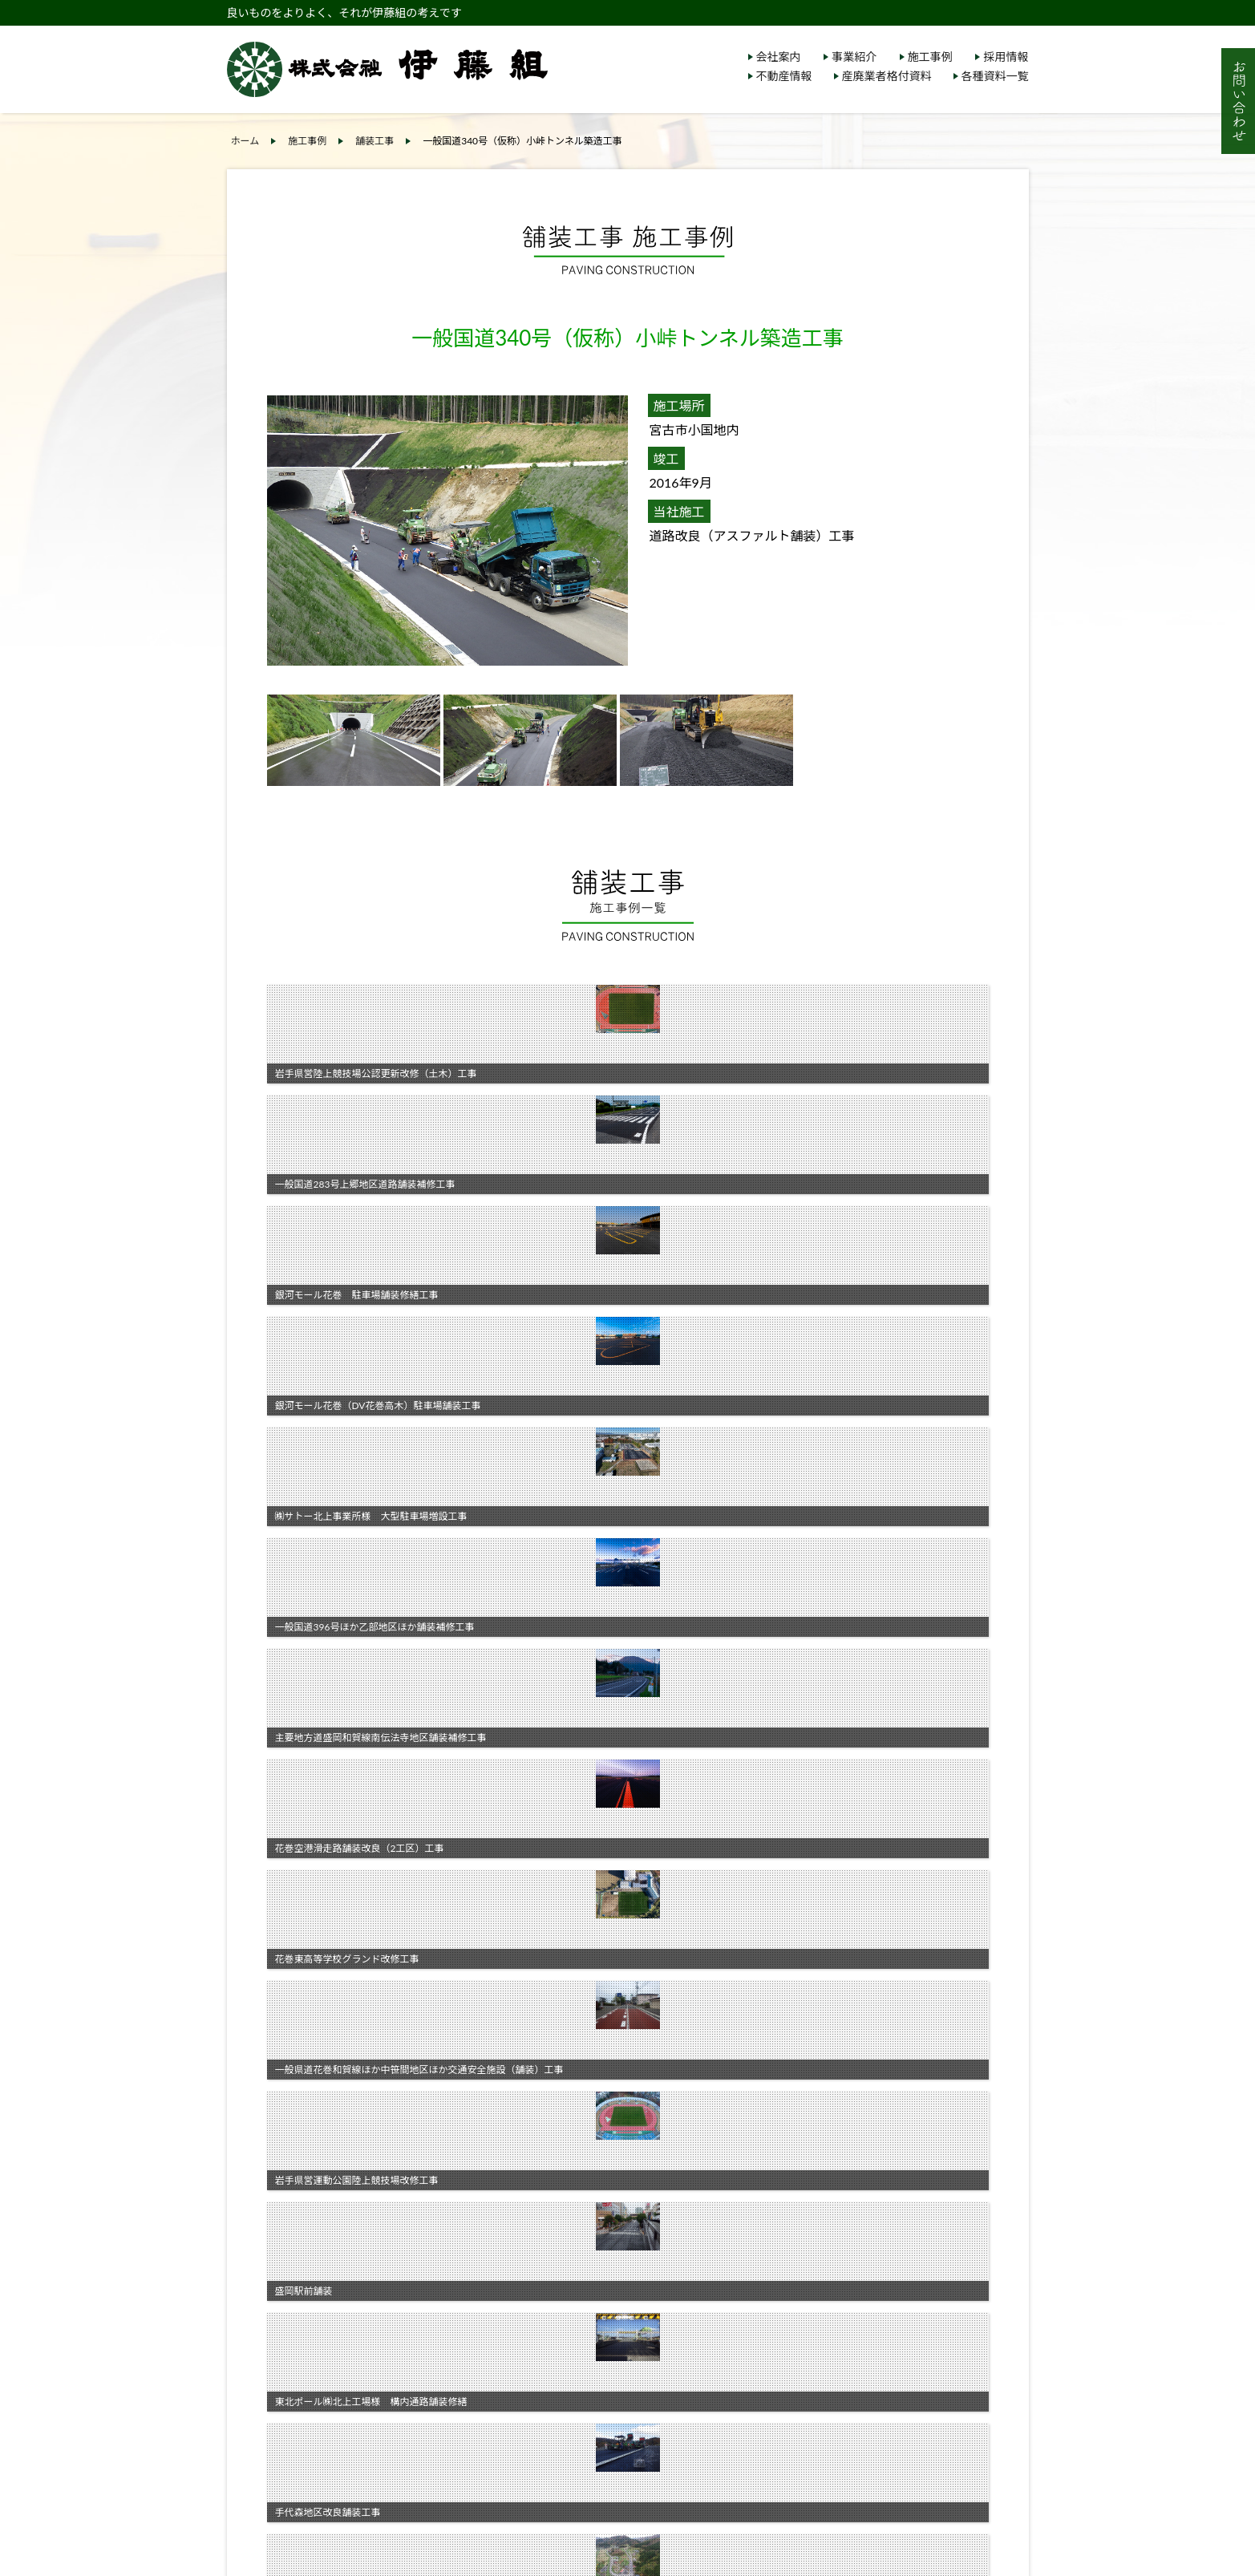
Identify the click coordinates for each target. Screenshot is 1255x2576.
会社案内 (778, 56)
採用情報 (1005, 56)
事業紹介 (854, 56)
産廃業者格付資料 (887, 76)
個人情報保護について (828, 2278)
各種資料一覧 (995, 76)
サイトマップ (806, 2298)
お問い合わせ (806, 2339)
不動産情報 (784, 76)
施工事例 (930, 56)
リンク (789, 2318)
